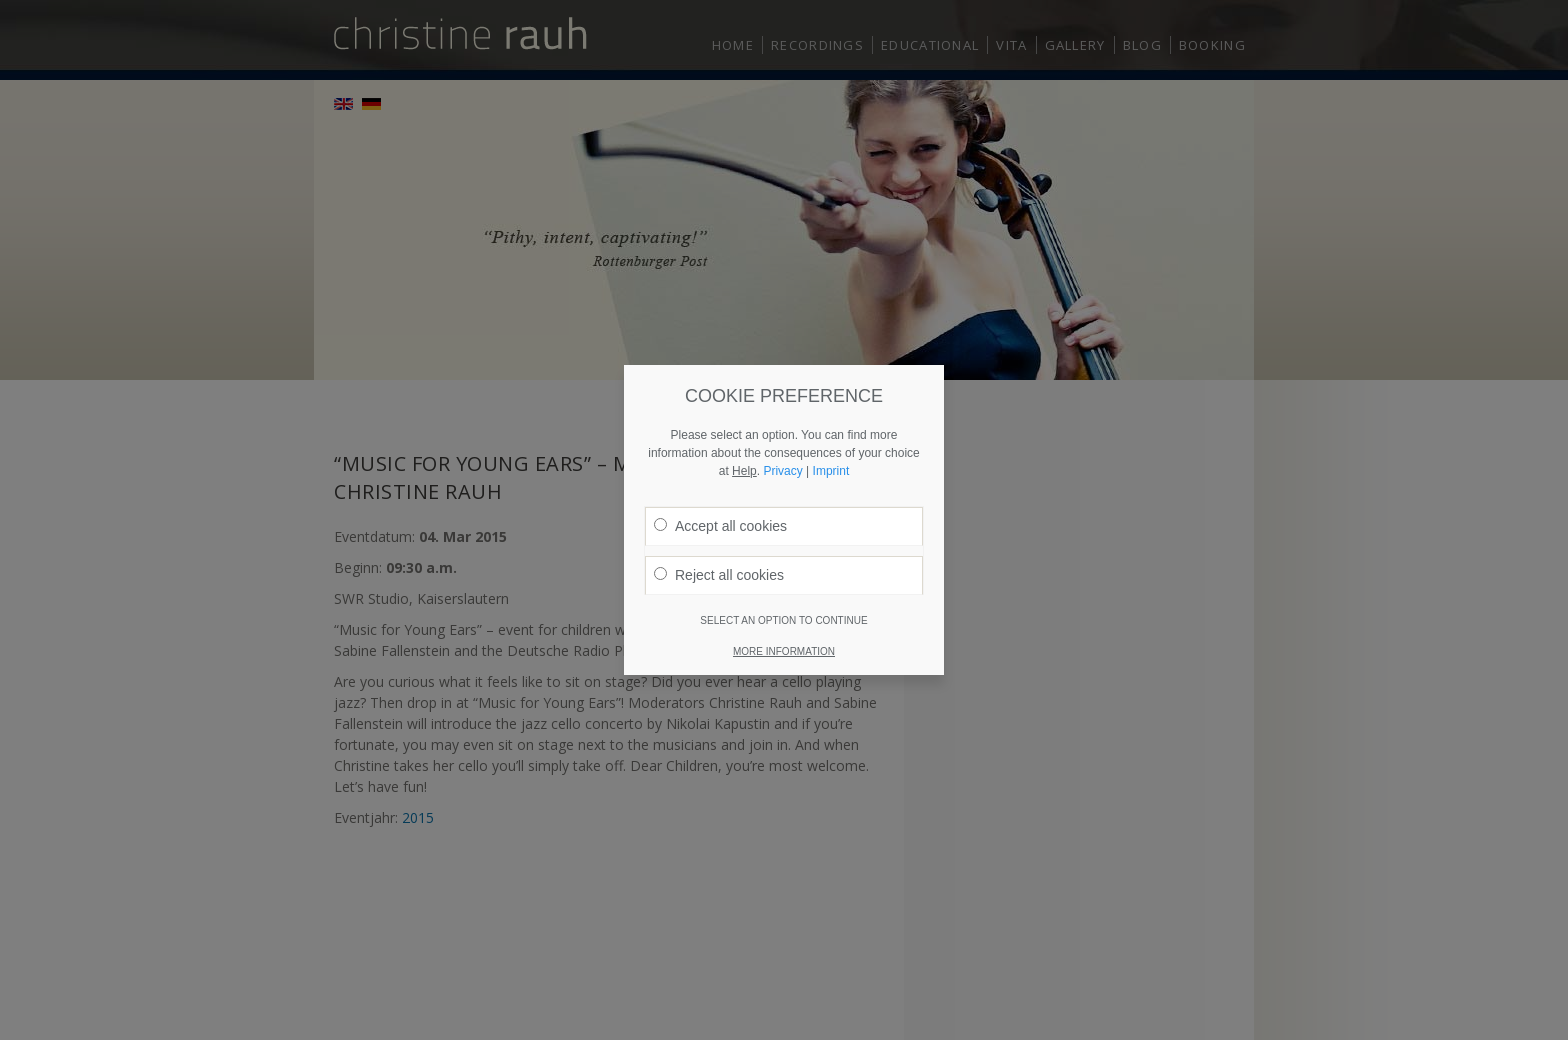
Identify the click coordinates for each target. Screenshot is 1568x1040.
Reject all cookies (719, 563)
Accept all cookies (720, 514)
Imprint (831, 459)
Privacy (782, 459)
